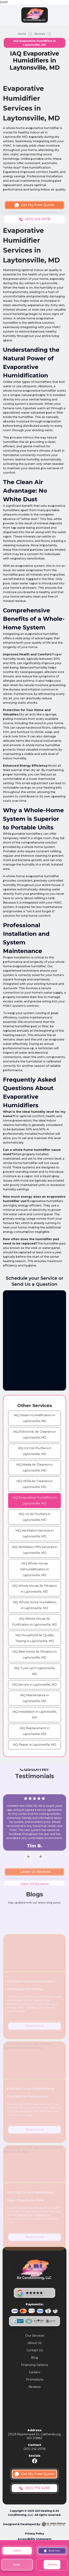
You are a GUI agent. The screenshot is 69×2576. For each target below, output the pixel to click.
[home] (34, 15)
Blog (34, 2357)
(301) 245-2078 (34, 2449)
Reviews (34, 2387)
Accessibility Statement (35, 2539)
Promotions (34, 2379)
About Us (34, 2343)
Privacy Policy (34, 2533)
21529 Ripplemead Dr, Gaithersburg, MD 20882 (34, 2436)
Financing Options (34, 2365)
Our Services (34, 2335)
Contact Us (34, 2350)
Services (39, 35)
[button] (52, 2564)
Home (22, 35)
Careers (34, 2372)
